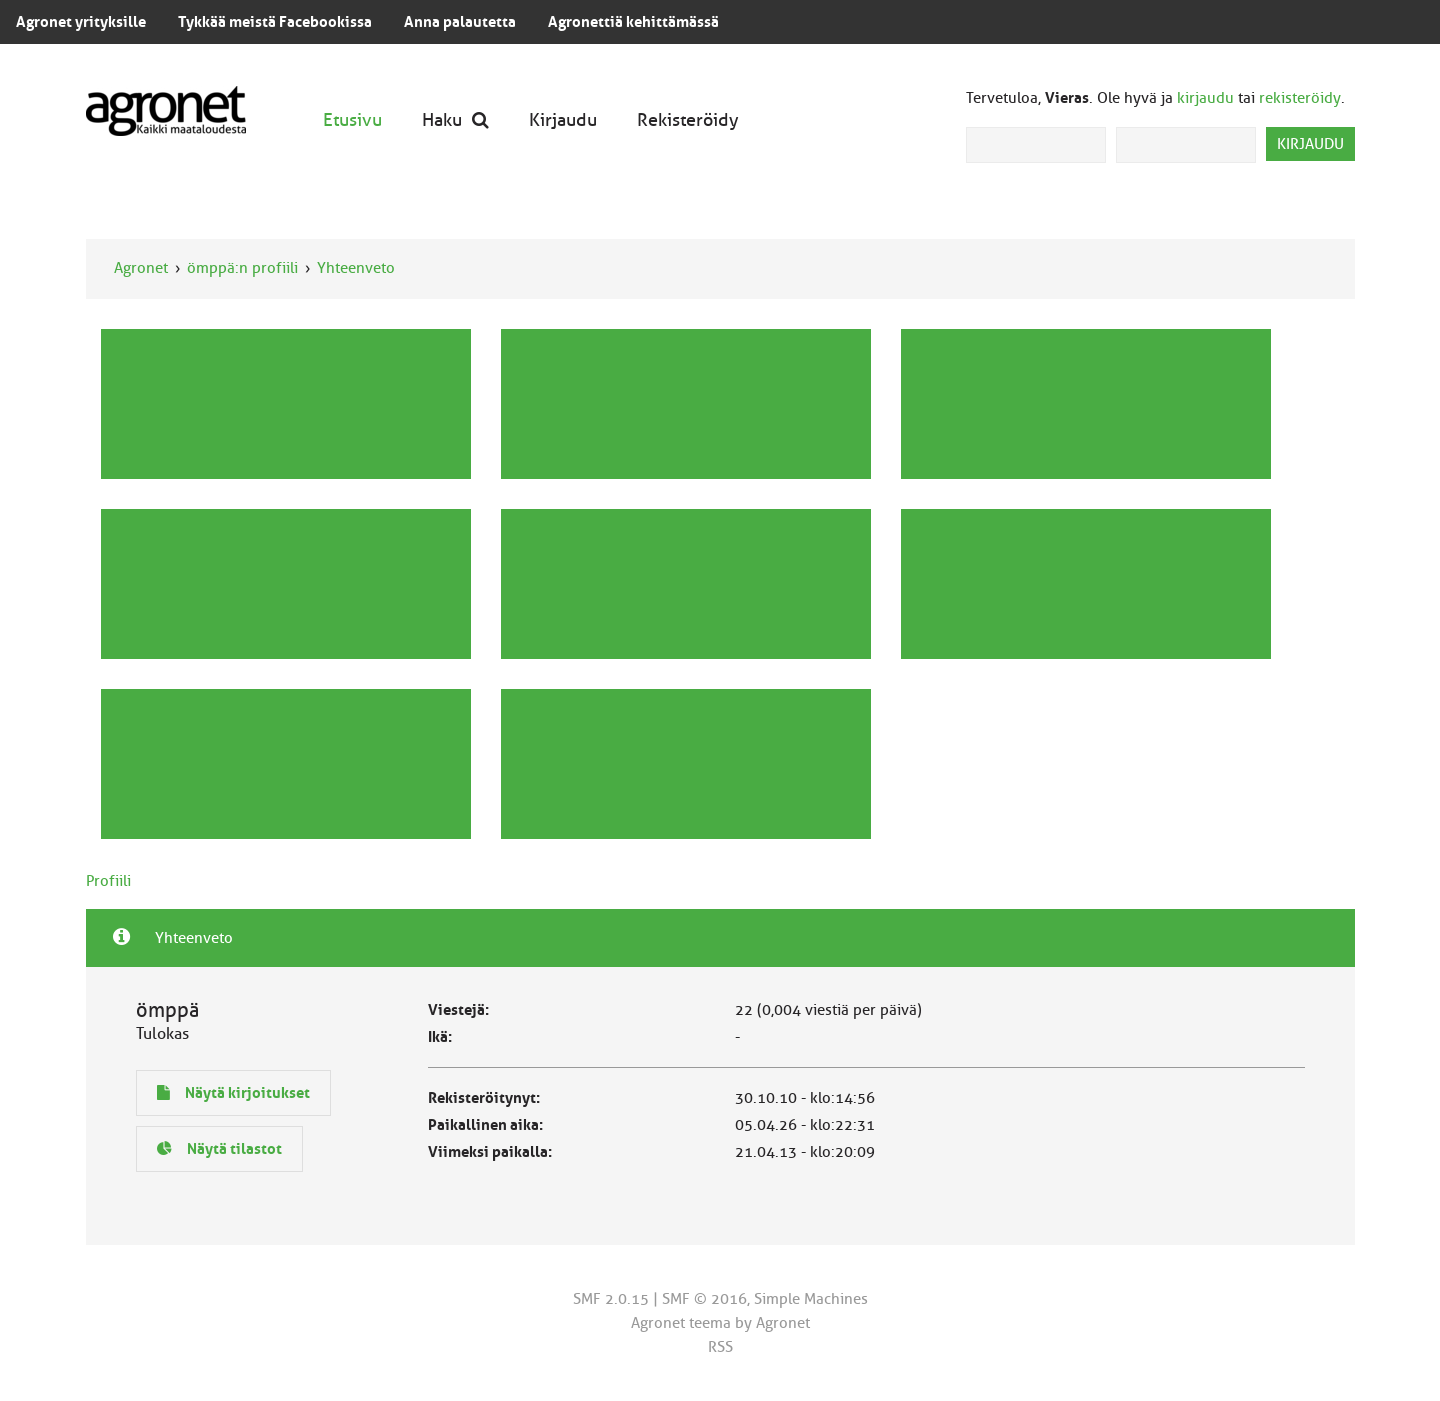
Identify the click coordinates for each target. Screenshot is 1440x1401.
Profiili (108, 881)
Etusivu (352, 119)
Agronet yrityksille (81, 22)
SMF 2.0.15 (611, 1299)
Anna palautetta (460, 22)
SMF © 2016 (704, 1299)
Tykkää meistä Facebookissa (275, 22)
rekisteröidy (1300, 98)
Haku (455, 119)
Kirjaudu (563, 119)
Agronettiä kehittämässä (633, 22)
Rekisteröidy (688, 119)
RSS (720, 1347)
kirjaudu (1205, 98)
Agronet (141, 268)
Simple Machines (811, 1299)
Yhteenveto (356, 268)
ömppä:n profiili (242, 268)
